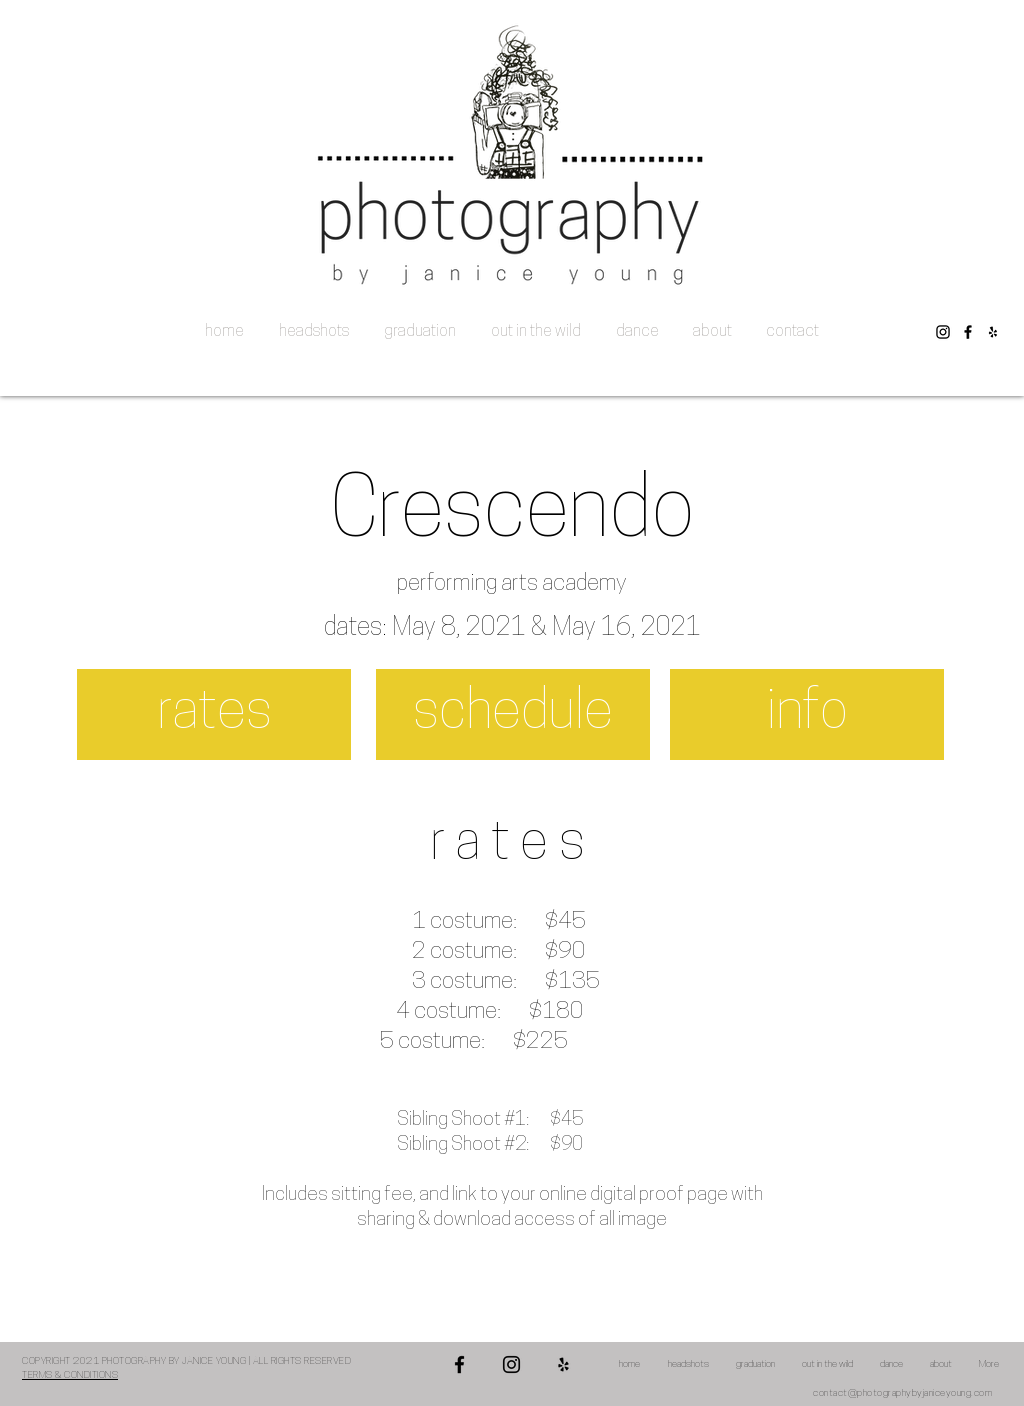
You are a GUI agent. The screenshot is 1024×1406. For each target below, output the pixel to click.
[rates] (214, 714)
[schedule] (513, 714)
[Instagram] (943, 332)
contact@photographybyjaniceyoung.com (902, 1393)
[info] (807, 714)
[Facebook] (968, 332)
